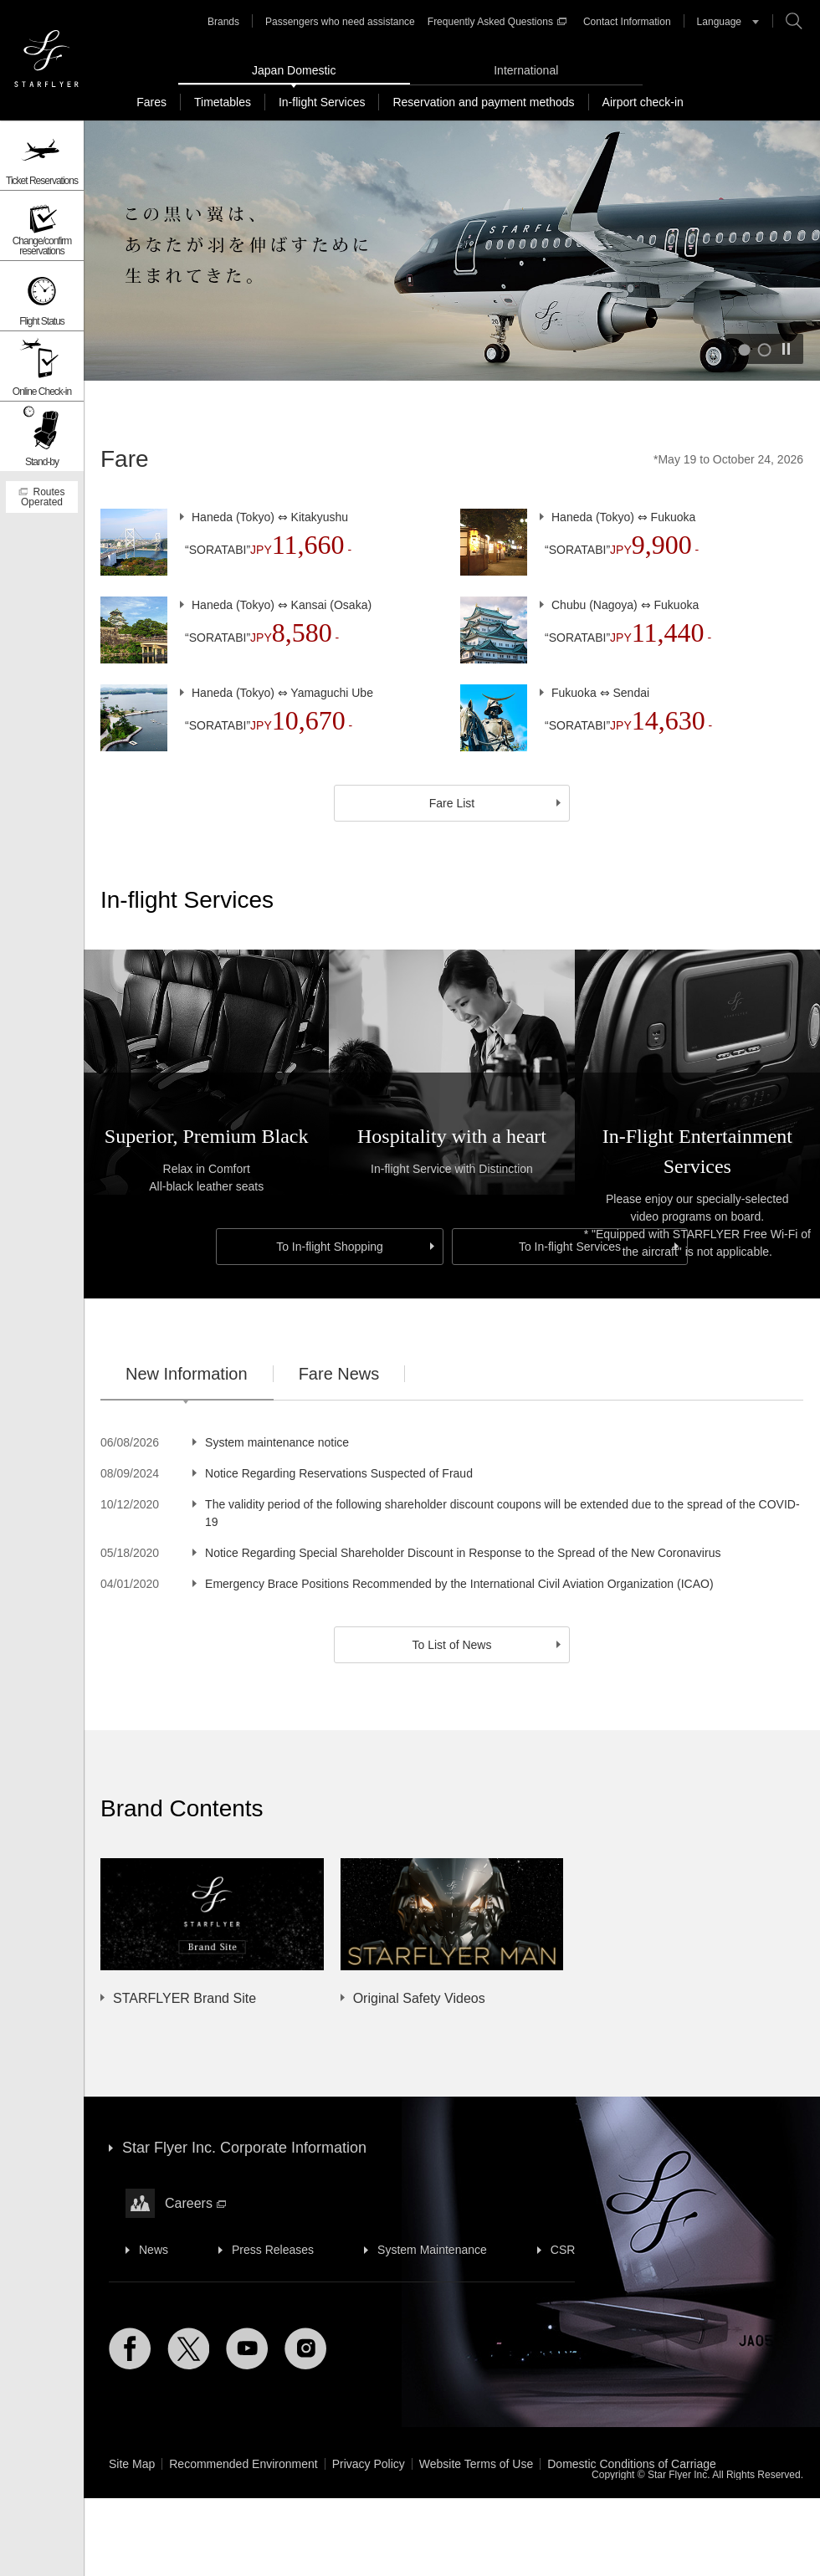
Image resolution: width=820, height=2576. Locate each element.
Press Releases (273, 2249)
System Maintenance (432, 2249)
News (153, 2249)
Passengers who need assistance (340, 22)
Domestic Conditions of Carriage (631, 2464)
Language (719, 22)
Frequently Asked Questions (497, 22)
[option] (435, 1933)
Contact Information (627, 22)
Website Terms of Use (476, 2464)
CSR (563, 2249)
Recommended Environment (243, 2464)
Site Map (132, 2464)
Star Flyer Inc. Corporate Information (244, 2147)
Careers (195, 2203)
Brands (223, 22)
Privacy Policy (368, 2464)
